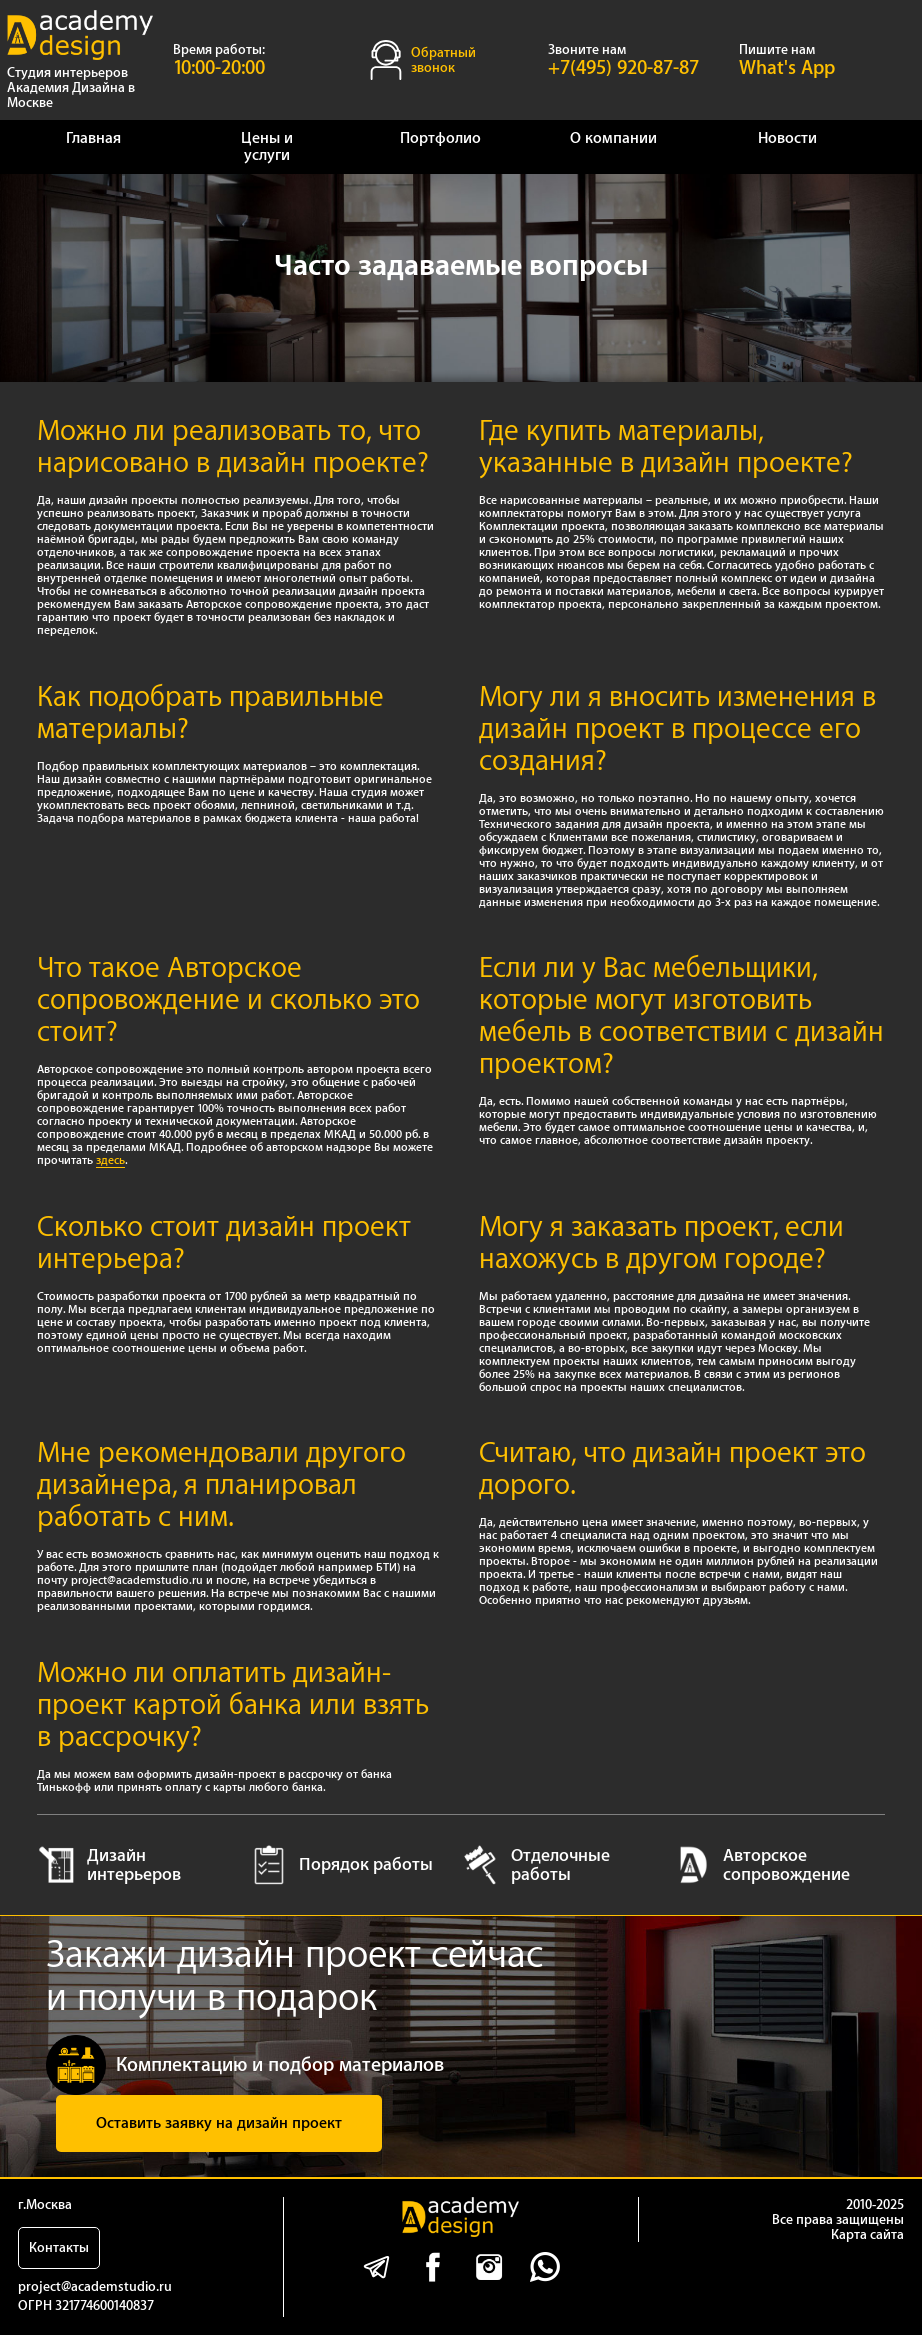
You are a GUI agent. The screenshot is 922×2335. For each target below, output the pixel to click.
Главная (93, 138)
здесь (110, 1160)
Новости (787, 138)
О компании (613, 138)
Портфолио (440, 138)
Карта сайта (867, 2234)
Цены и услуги (267, 147)
